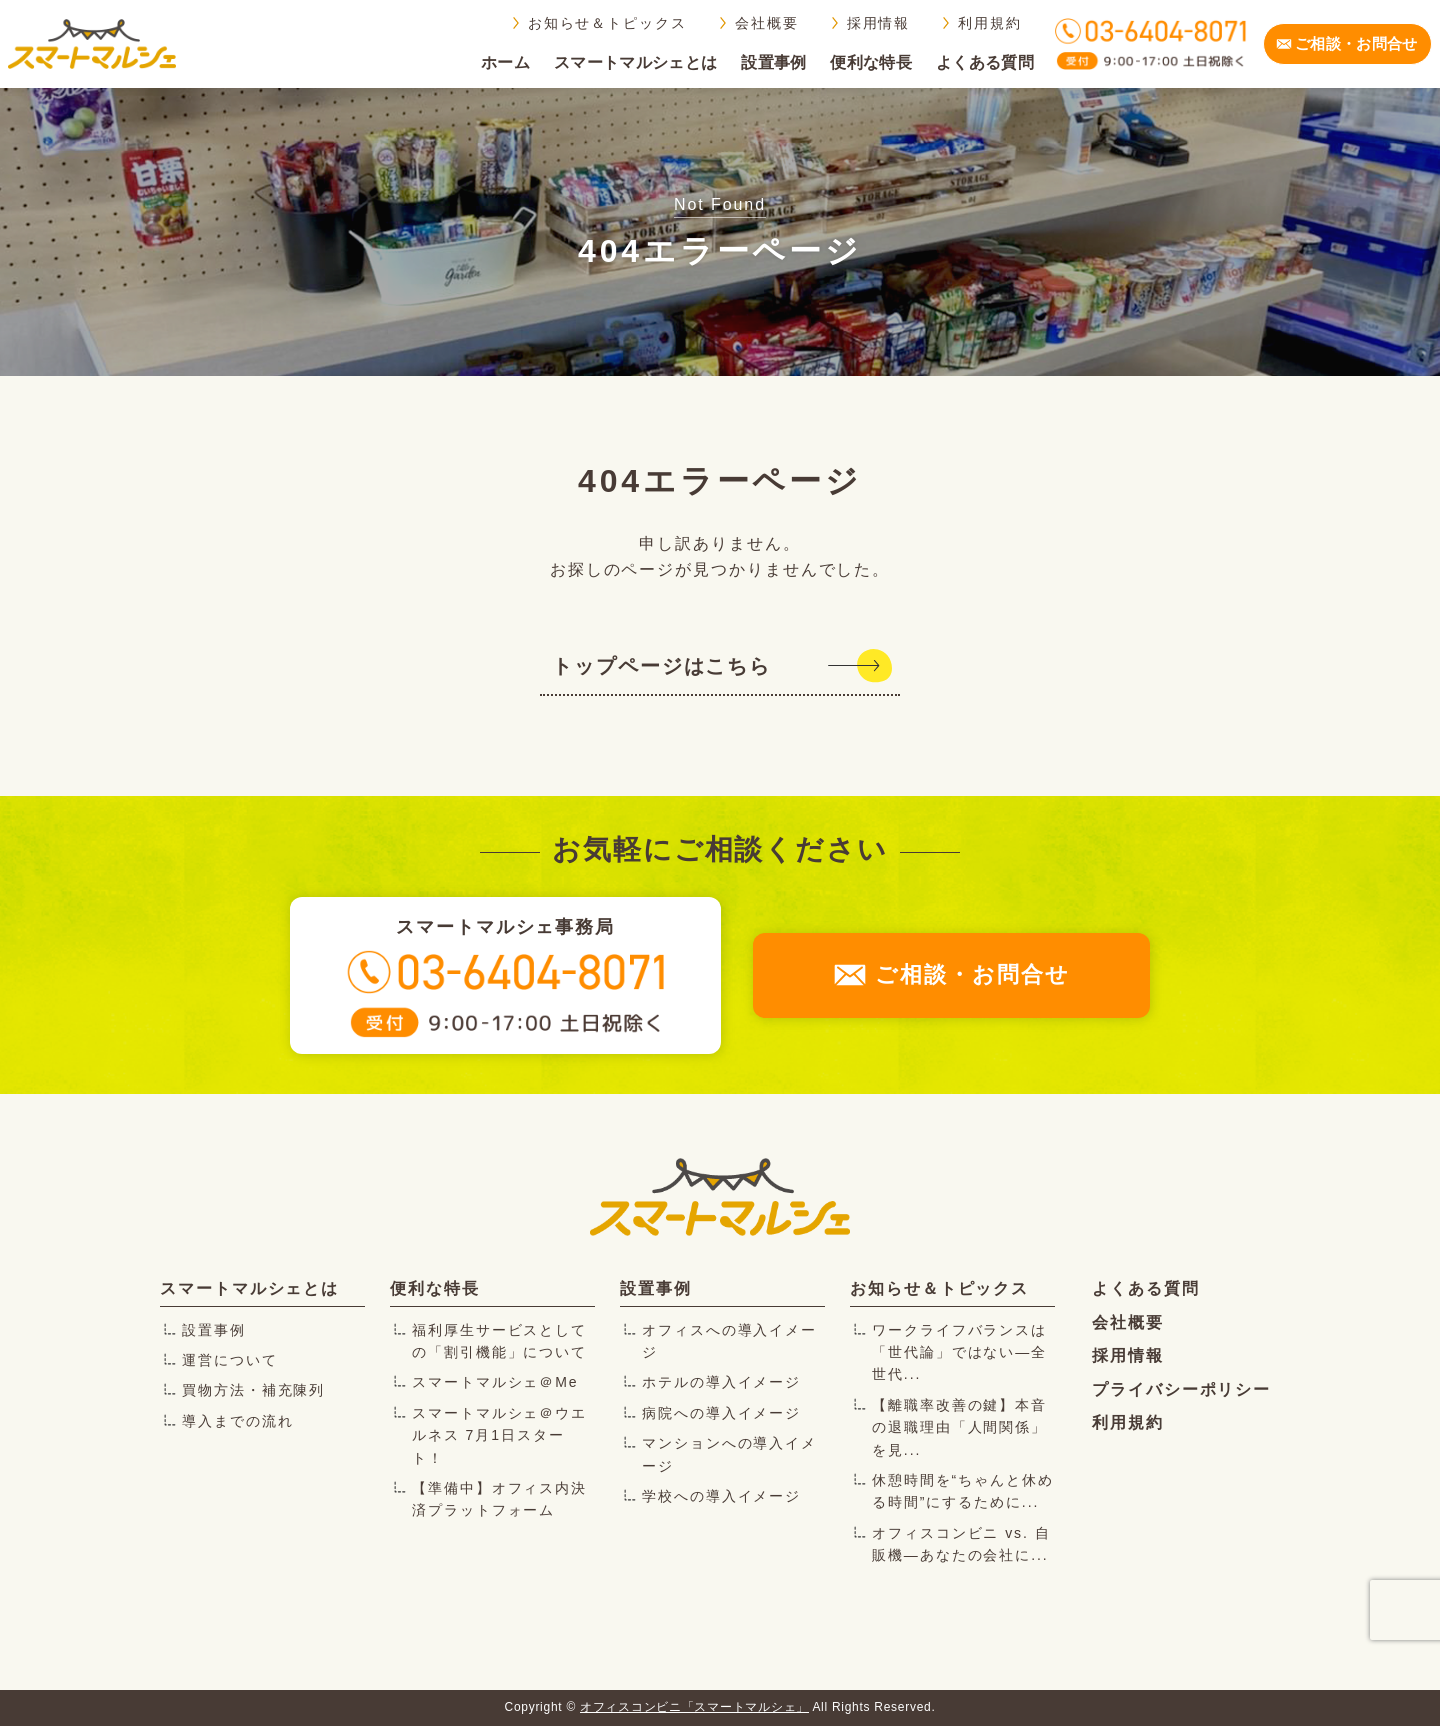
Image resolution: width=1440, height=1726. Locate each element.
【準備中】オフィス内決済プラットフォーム (499, 1499)
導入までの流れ (237, 1421)
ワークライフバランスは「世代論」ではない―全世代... (959, 1352)
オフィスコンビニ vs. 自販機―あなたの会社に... (961, 1544)
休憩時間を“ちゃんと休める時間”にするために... (963, 1491)
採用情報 (879, 23)
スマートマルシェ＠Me (495, 1382)
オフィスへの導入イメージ (729, 1341)
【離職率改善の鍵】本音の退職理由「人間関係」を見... (959, 1427)
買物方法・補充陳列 (253, 1390)
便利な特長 (871, 62)
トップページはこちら (661, 666)
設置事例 (773, 62)
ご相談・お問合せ (1356, 43)
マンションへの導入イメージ (729, 1454)
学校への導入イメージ (721, 1496)
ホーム (505, 62)
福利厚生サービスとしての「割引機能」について (499, 1341)
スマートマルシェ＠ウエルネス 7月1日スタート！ (499, 1435)
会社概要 (767, 23)
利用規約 (990, 23)
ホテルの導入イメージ (721, 1382)
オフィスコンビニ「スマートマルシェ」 (694, 1707)
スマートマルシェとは (635, 62)
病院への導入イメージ (721, 1413)
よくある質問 (985, 62)
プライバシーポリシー (1181, 1389)
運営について (230, 1360)
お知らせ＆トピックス (607, 23)
